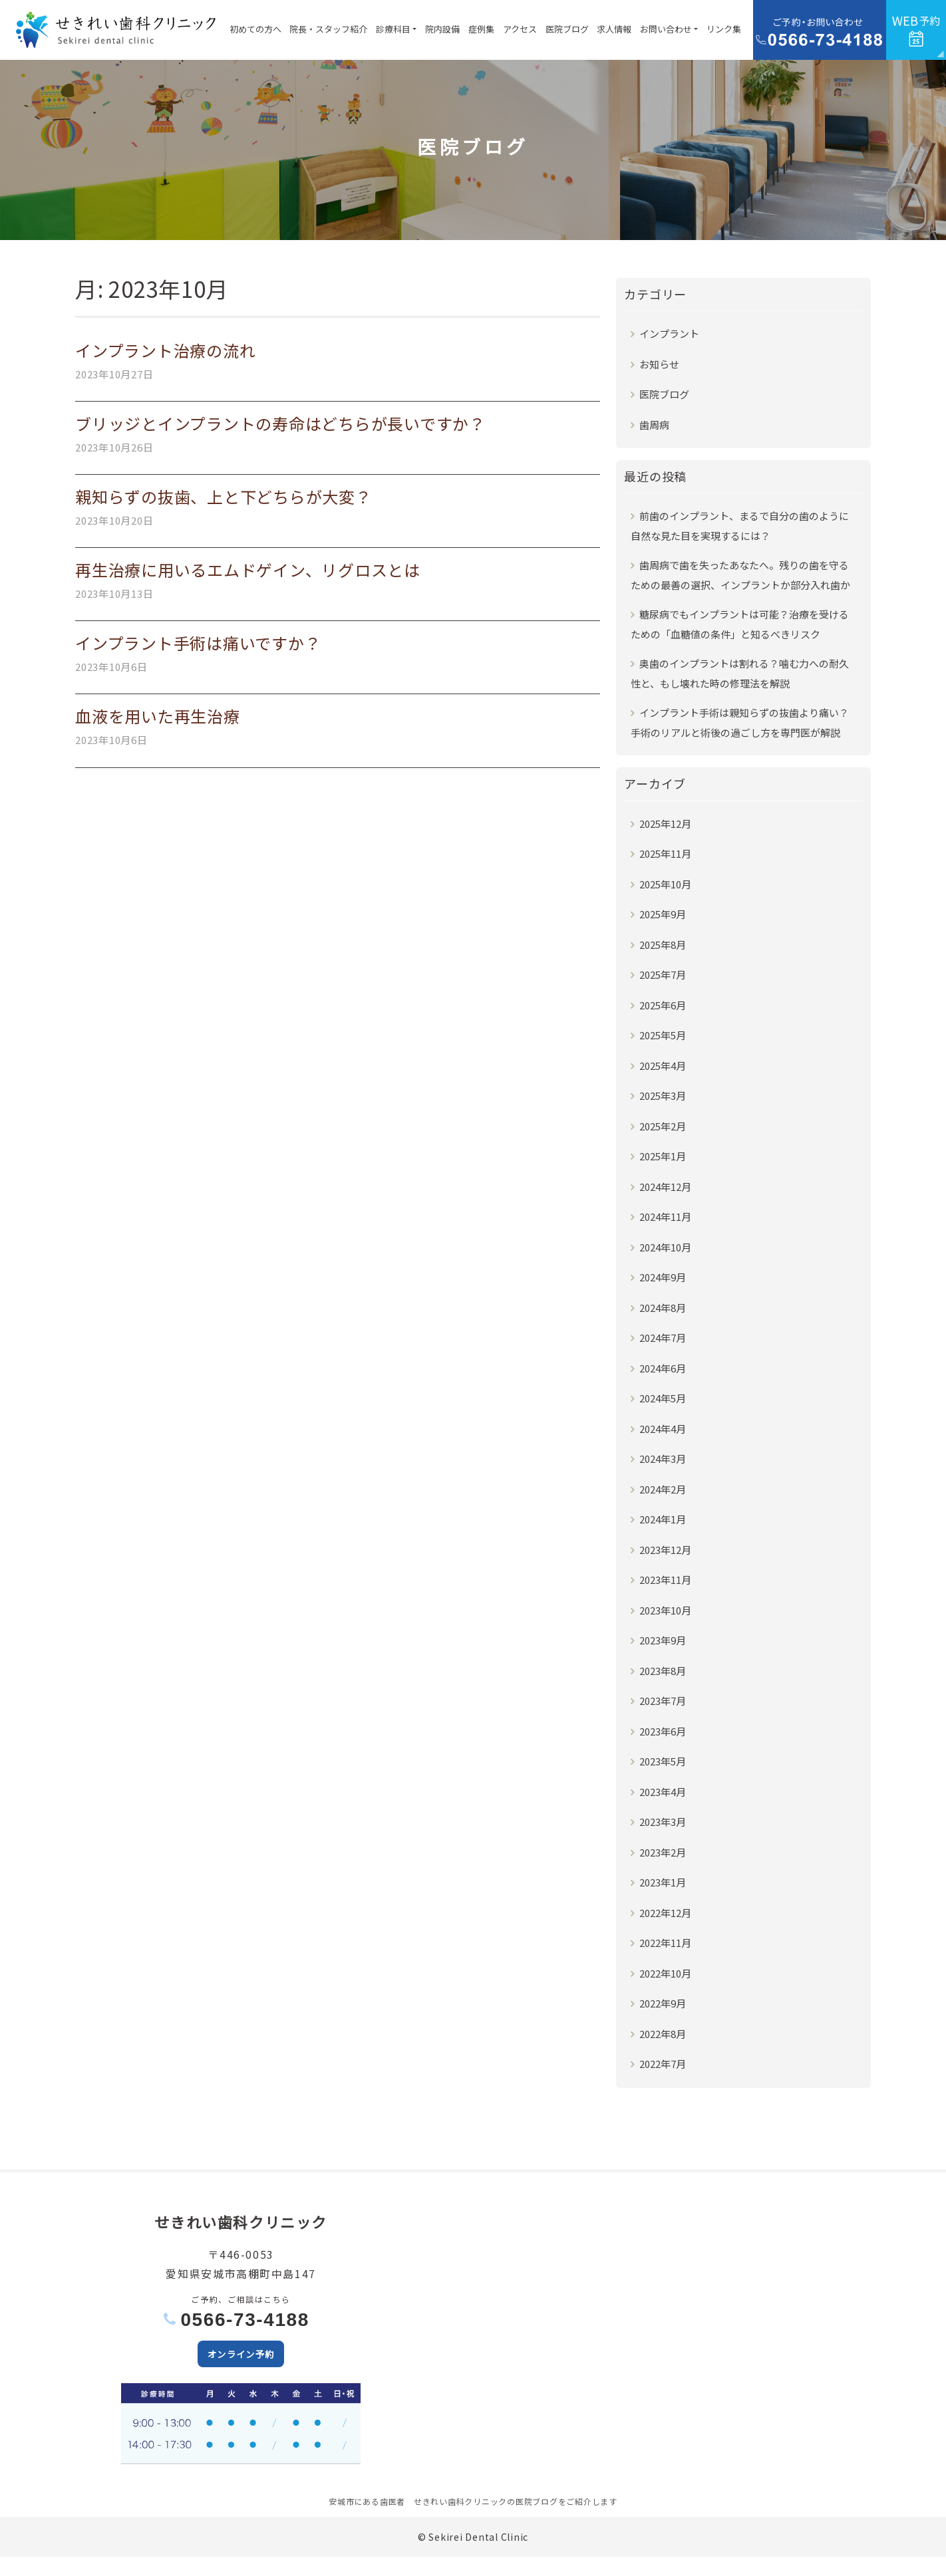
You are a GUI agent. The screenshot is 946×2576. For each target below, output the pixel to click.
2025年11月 (665, 853)
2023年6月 (662, 1731)
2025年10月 (665, 884)
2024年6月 (662, 1368)
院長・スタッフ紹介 (328, 29)
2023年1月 (662, 1882)
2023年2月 (662, 1852)
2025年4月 (662, 1066)
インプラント (669, 333)
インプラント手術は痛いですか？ (198, 642)
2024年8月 (662, 1308)
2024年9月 (662, 1277)
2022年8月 (662, 2034)
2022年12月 (665, 1913)
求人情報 (614, 29)
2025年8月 (662, 945)
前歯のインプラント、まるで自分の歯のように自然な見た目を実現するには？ (740, 526)
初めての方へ (255, 29)
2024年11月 (665, 1217)
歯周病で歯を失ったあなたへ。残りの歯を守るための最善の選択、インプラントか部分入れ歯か (740, 575)
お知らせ (659, 364)
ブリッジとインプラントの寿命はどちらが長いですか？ (280, 423)
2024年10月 (665, 1247)
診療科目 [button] (393, 29)
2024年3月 (662, 1459)
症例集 (481, 29)
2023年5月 (662, 1761)
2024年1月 (662, 1519)
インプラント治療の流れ (165, 350)
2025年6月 (662, 1005)
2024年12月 (665, 1187)
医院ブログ (567, 29)
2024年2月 (662, 1489)
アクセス (520, 29)
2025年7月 (662, 974)
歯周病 (654, 425)
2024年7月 (662, 1338)
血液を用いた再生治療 (157, 715)
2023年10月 (665, 1610)
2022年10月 (665, 1973)
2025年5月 (662, 1035)
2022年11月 (665, 1943)
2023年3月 (662, 1822)
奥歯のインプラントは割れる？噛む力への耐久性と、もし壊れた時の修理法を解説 (740, 673)
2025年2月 (662, 1126)
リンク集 (724, 29)
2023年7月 (662, 1701)
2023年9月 (662, 1640)
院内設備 (442, 29)
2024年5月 (662, 1398)
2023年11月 (665, 1580)
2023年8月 (662, 1671)
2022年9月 (662, 2003)
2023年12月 (665, 1550)
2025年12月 (665, 824)
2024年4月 (662, 1429)
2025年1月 (662, 1156)
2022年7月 (662, 2064)
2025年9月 (662, 914)
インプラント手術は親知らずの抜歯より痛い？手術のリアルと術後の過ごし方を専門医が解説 (740, 722)
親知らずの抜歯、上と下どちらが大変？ (223, 496)
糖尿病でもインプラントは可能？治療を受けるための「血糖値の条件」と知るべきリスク (740, 624)
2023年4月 (662, 1792)
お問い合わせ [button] (666, 29)
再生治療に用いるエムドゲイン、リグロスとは (247, 569)
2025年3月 (662, 1095)
